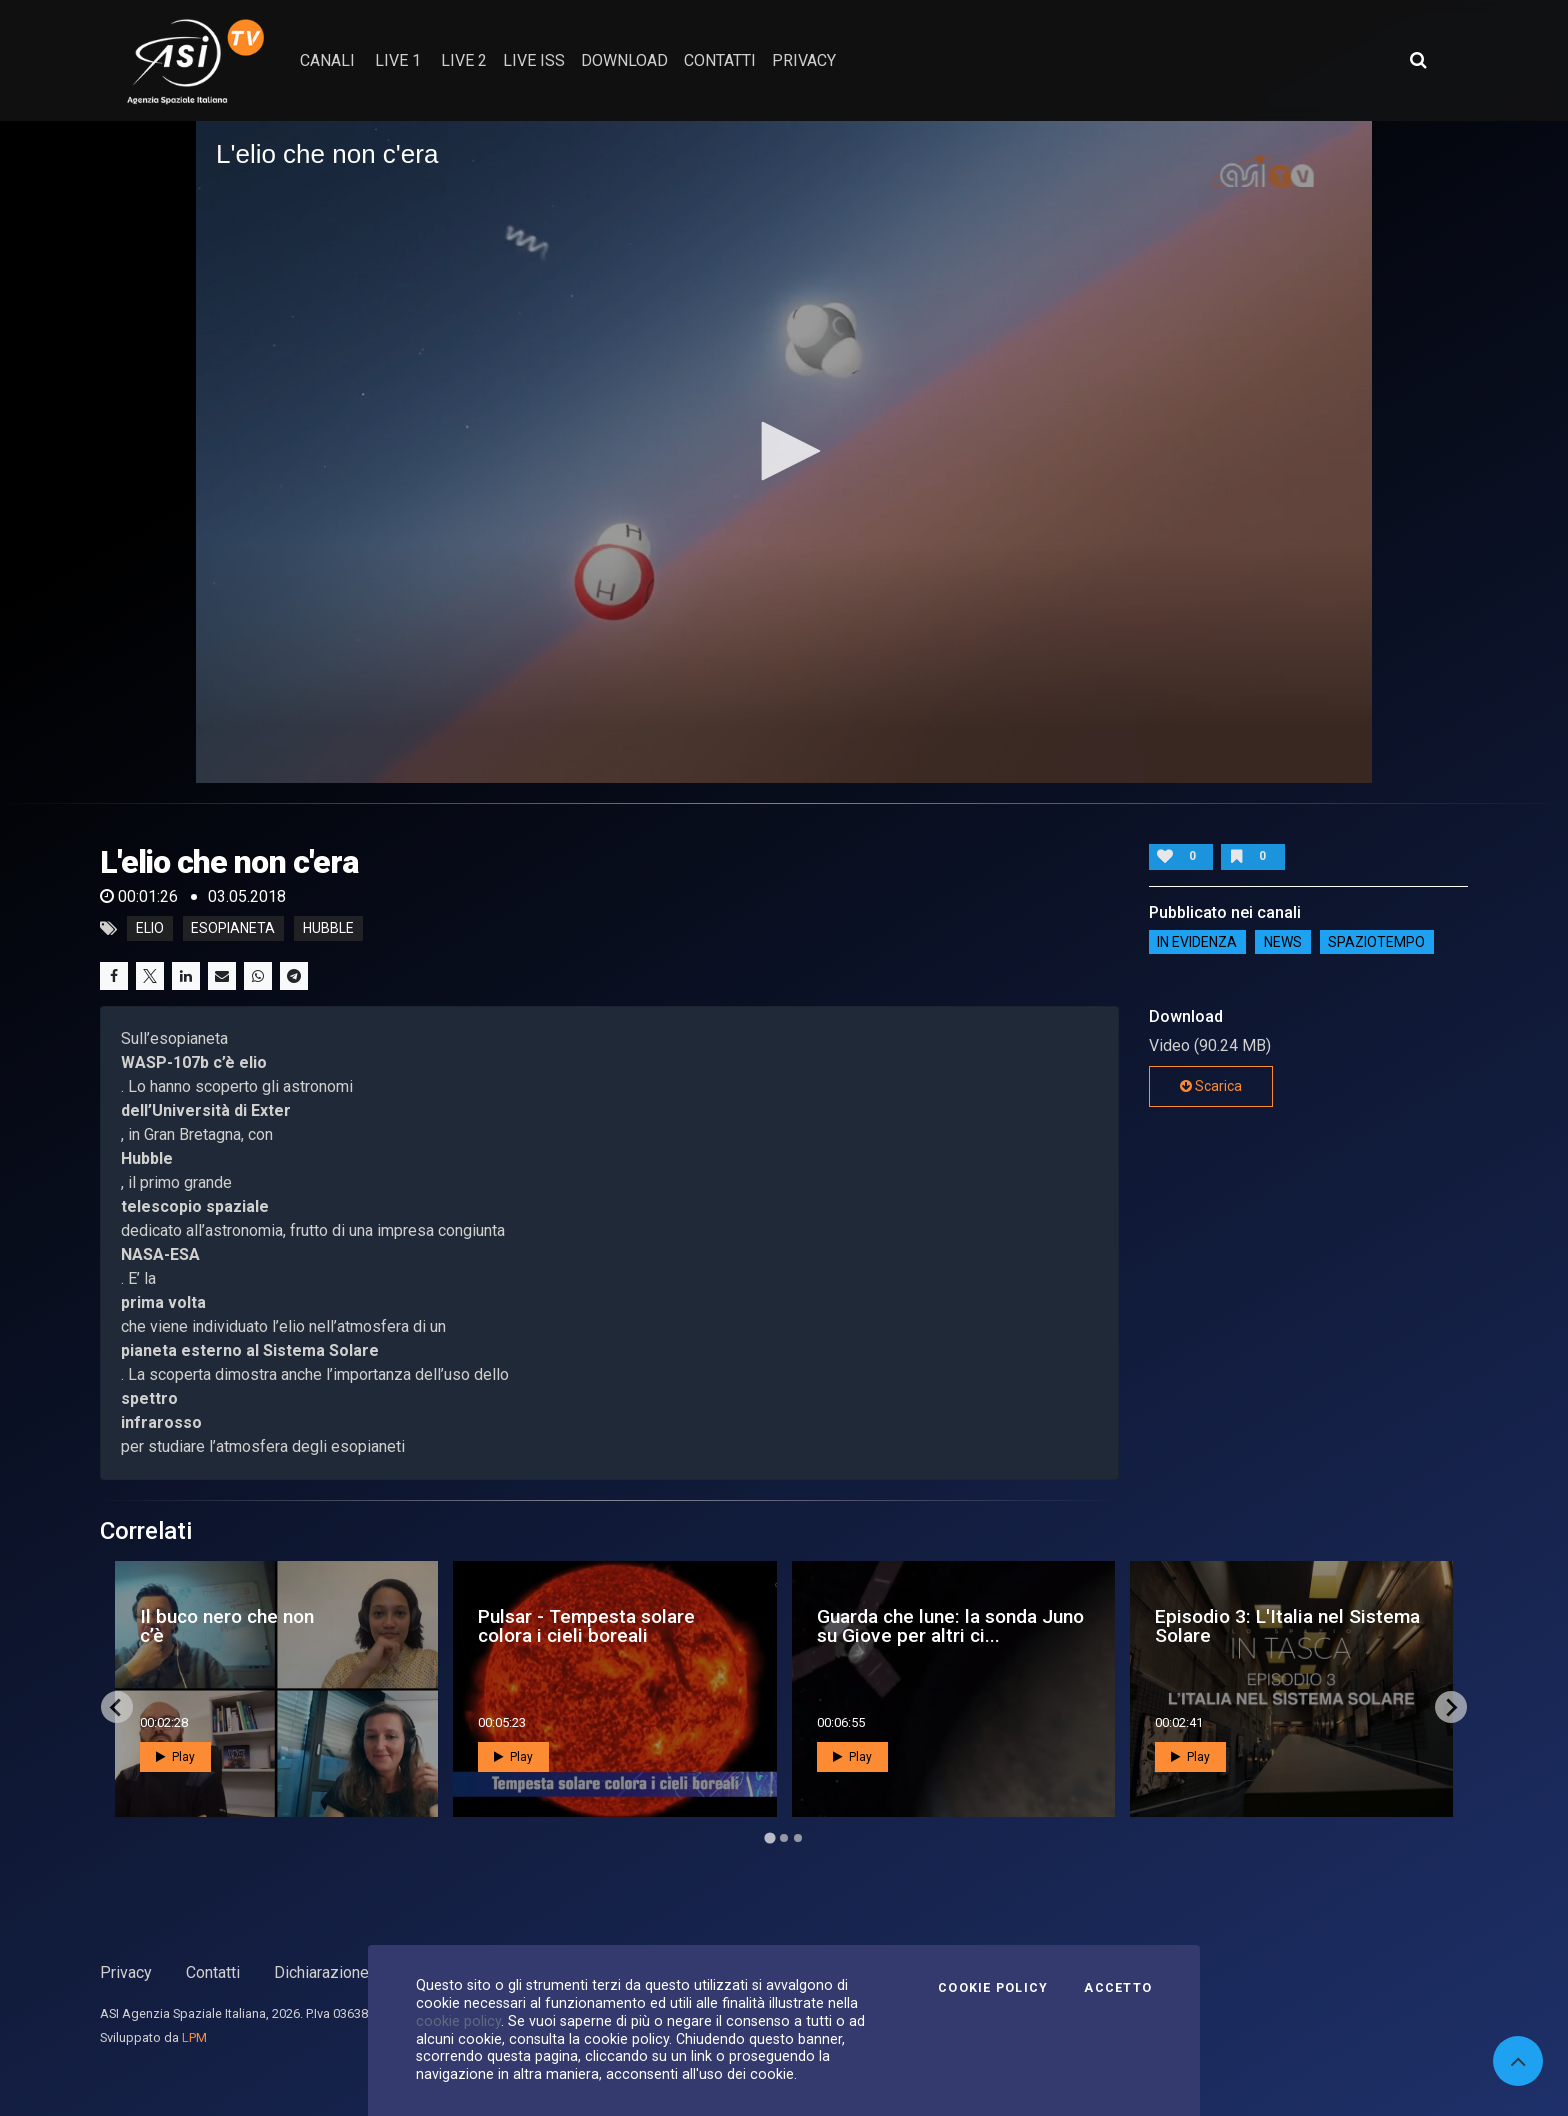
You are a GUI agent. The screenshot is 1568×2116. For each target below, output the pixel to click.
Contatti (213, 1972)
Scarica (1211, 1086)
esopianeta (233, 929)
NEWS (1283, 942)
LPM (194, 2037)
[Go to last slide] (117, 1707)
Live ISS (534, 60)
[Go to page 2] (784, 1838)
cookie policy (458, 2021)
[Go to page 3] (798, 1838)
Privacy (126, 1972)
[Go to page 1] (769, 1838)
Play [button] (175, 1757)
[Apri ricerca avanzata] (1418, 60)
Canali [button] (327, 60)
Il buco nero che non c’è (227, 1626)
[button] (784, 451)
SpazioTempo (1376, 942)
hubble (328, 929)
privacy (804, 60)
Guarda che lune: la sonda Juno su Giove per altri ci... (950, 1626)
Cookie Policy (993, 1988)
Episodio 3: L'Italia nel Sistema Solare (1287, 1626)
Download (624, 60)
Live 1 (398, 60)
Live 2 (464, 60)
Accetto (1118, 1988)
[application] (784, 452)
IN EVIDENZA (1197, 942)
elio (150, 929)
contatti (720, 60)
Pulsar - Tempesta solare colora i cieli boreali (586, 1626)
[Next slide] (1451, 1707)
